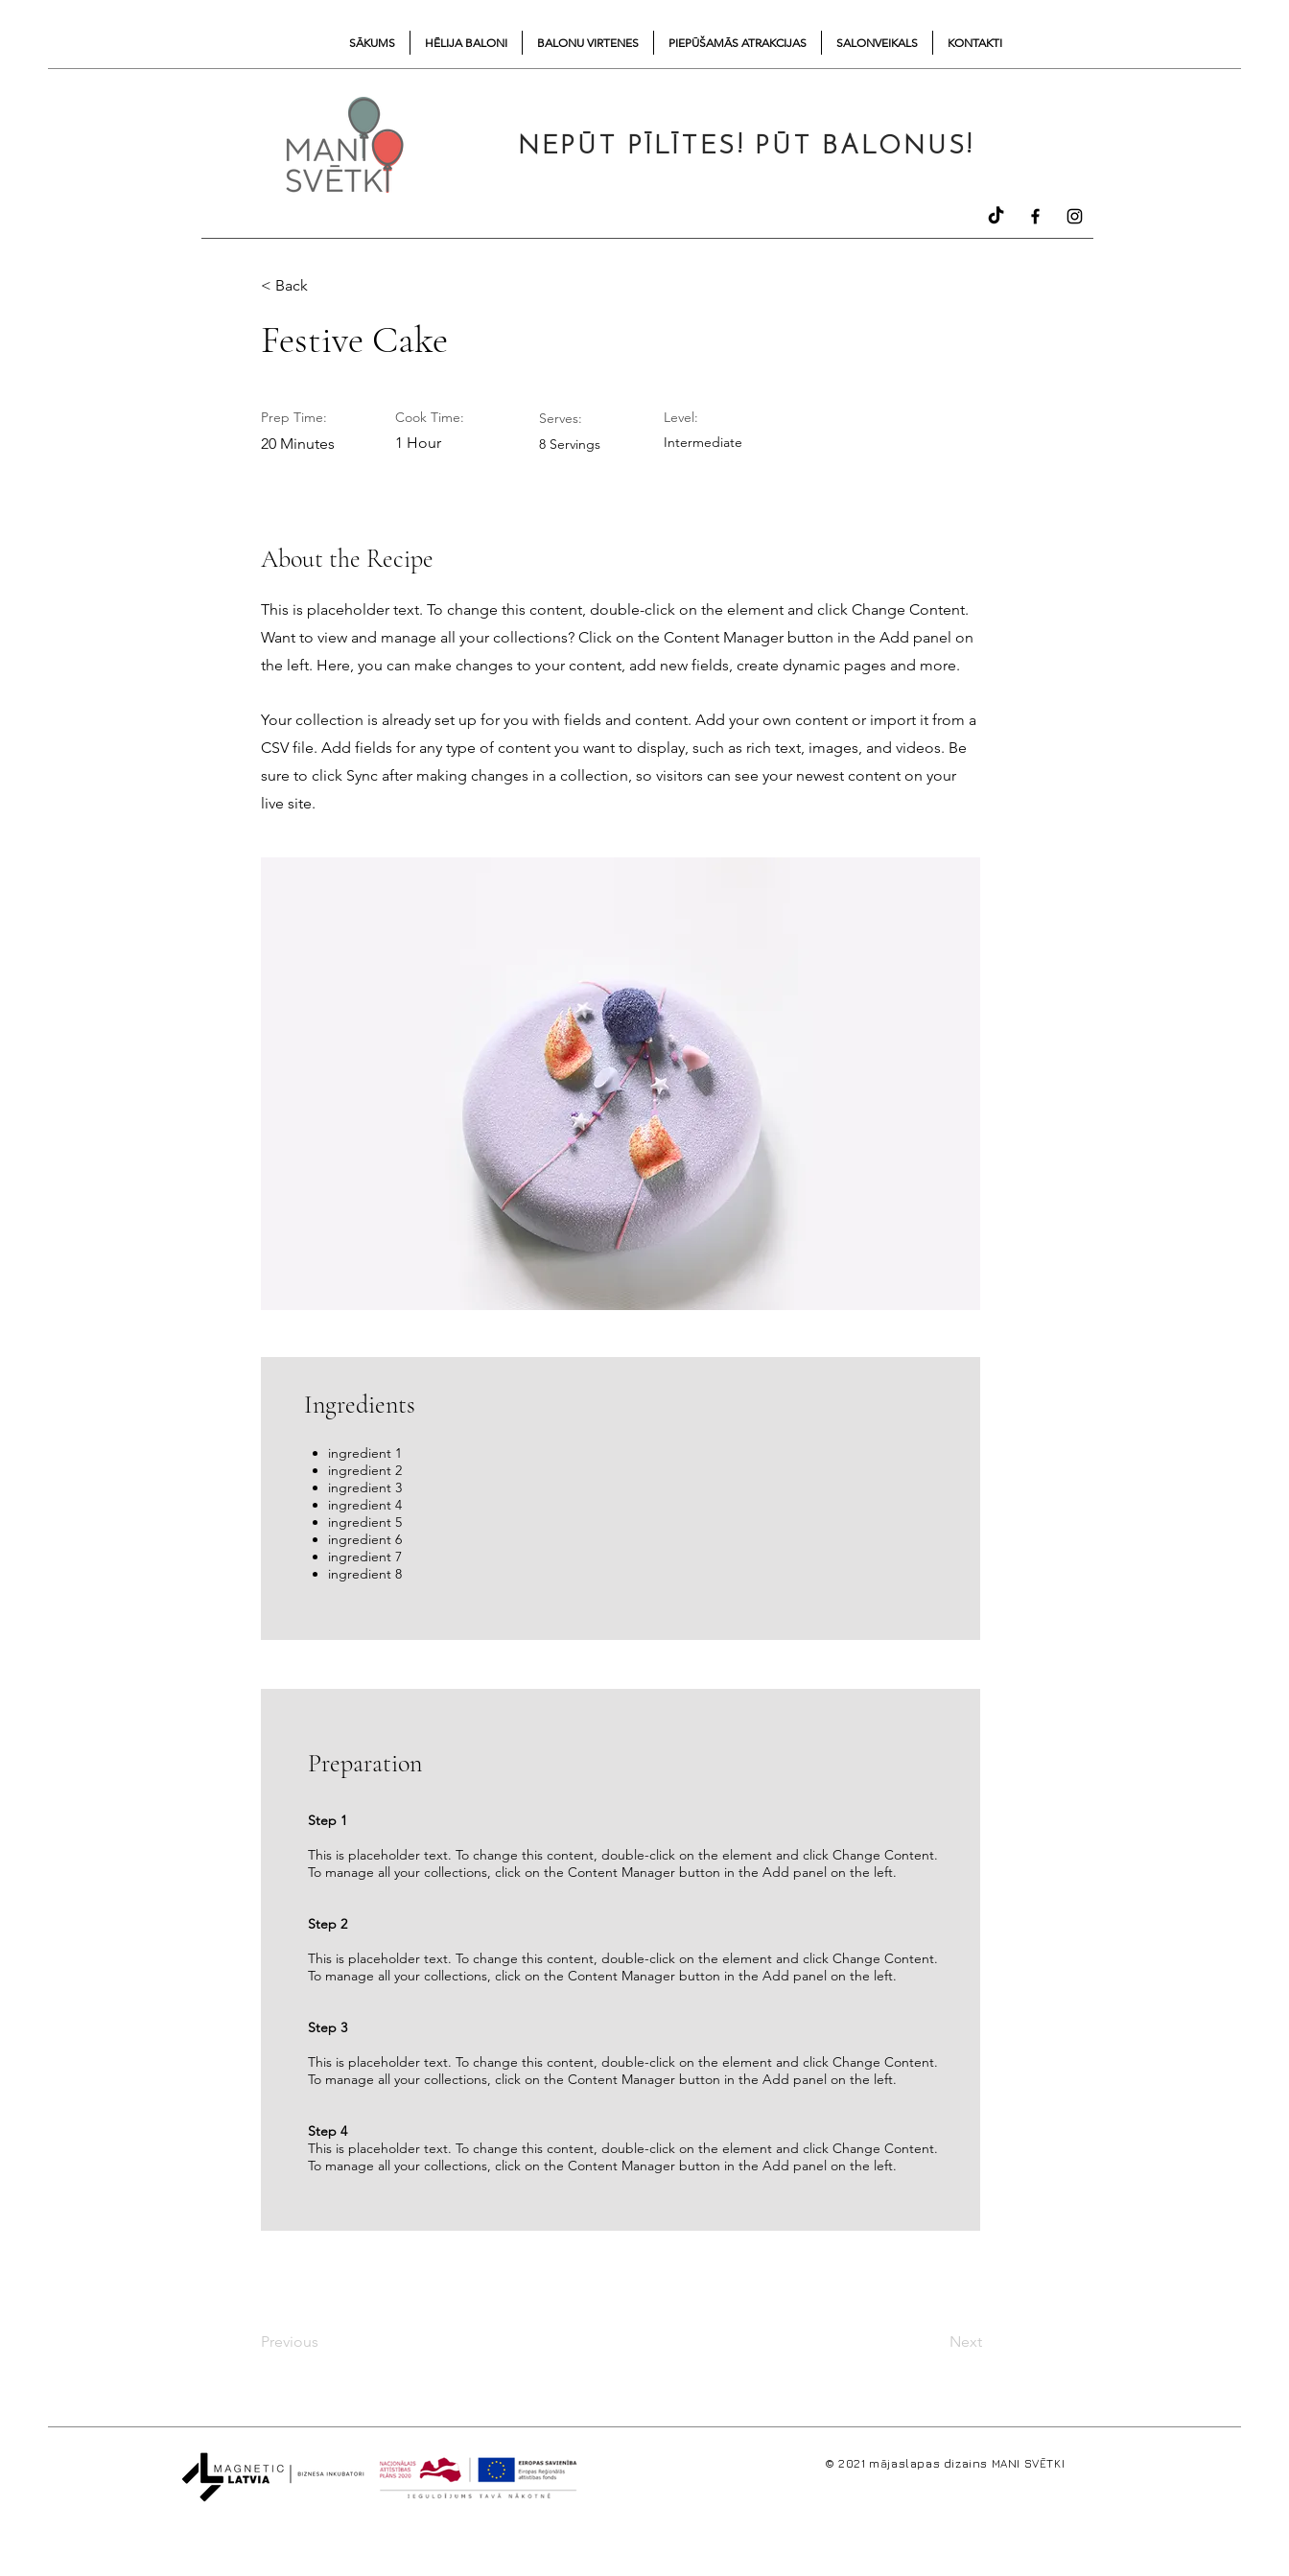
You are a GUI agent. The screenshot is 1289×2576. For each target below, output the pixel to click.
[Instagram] (1075, 216)
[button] (324, 286)
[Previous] (324, 2342)
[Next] (933, 2342)
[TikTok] (996, 216)
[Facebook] (1035, 216)
